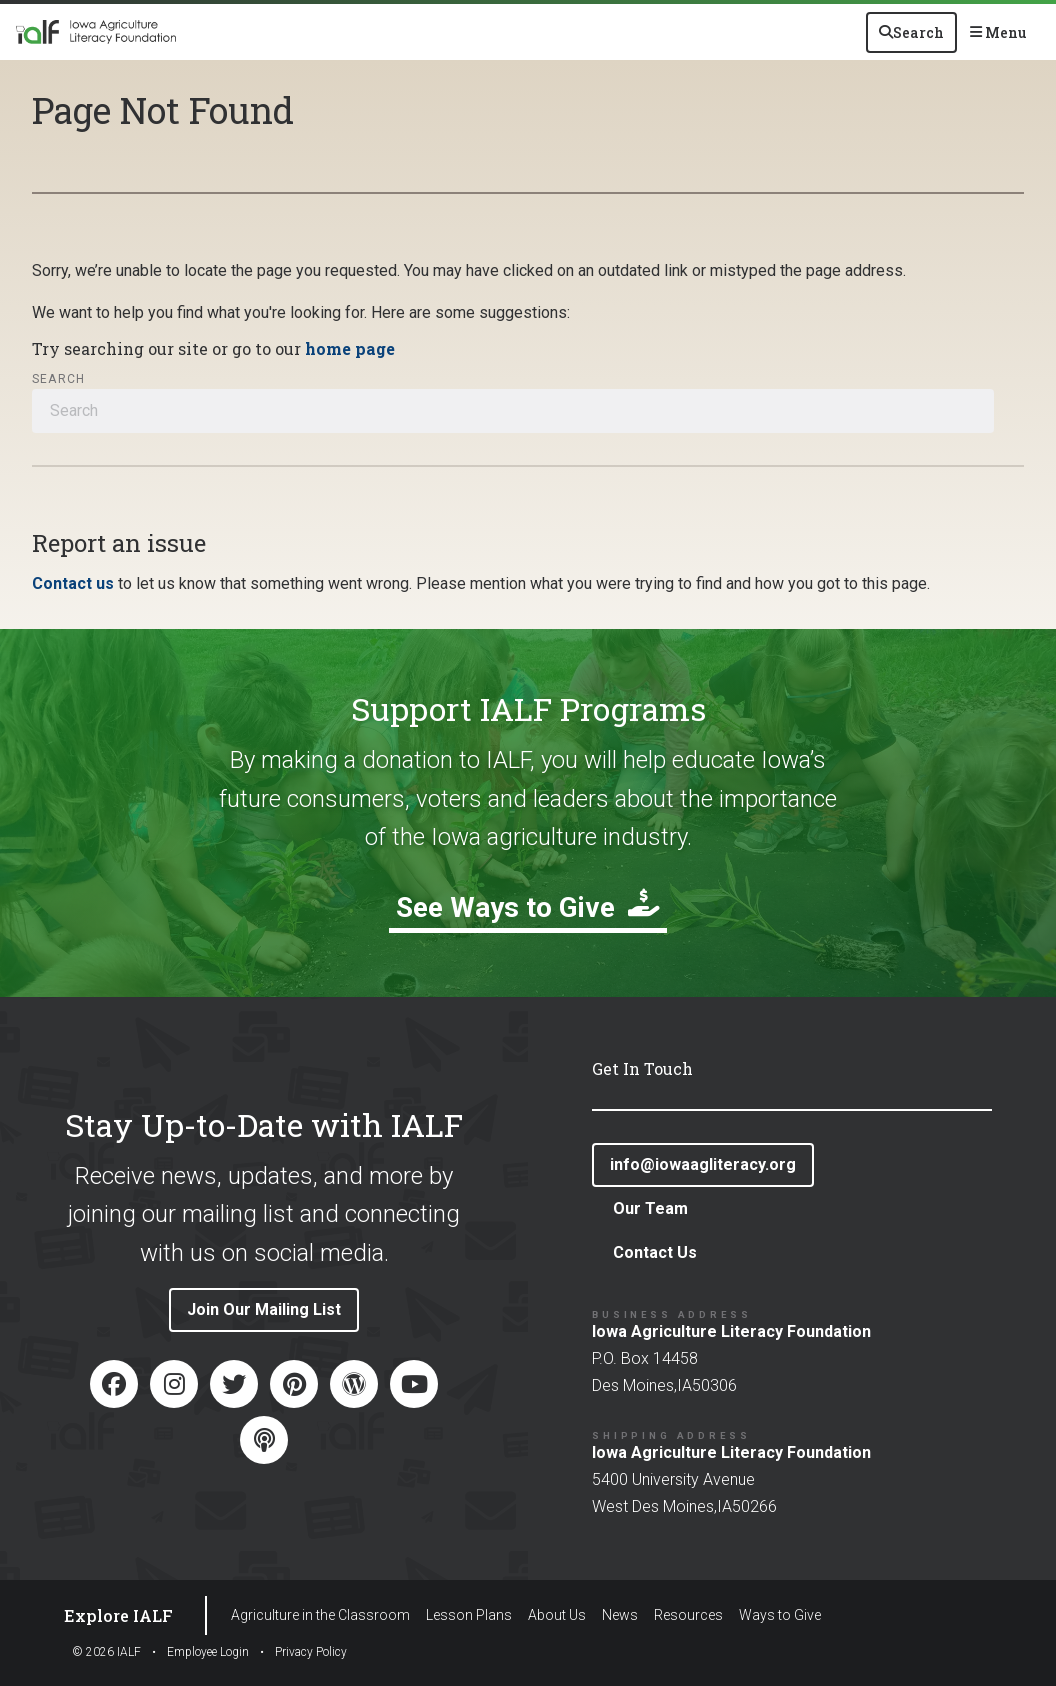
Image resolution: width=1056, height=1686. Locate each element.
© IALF (106, 1652)
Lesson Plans (469, 1615)
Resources (688, 1615)
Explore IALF (118, 1615)
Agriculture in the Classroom (320, 1615)
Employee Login (208, 1652)
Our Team (650, 1208)
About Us (557, 1615)
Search (58, 379)
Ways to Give (780, 1615)
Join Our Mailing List (264, 1309)
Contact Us (655, 1252)
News (620, 1615)
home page (350, 348)
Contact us (73, 583)
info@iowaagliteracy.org (703, 1164)
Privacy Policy (311, 1652)
